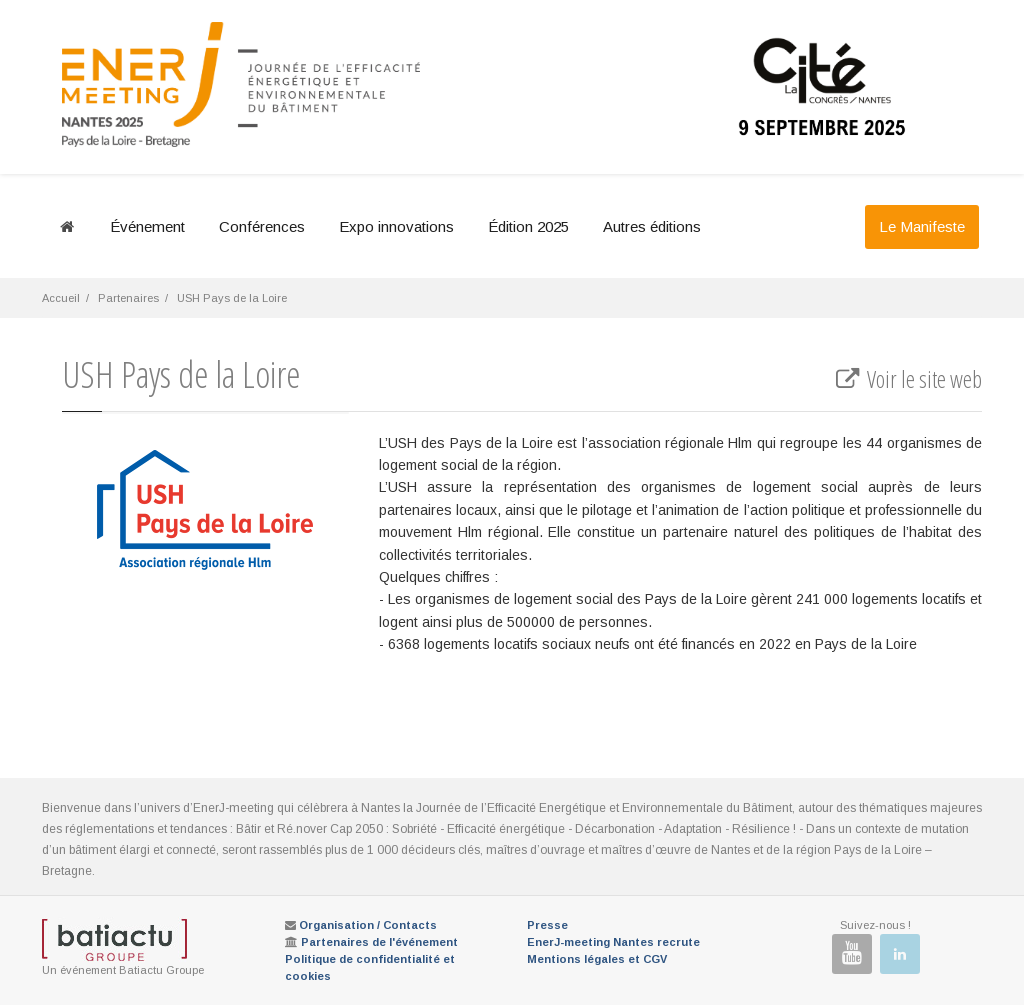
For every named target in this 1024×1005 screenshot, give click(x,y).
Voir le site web (907, 379)
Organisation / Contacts (368, 925)
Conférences (262, 226)
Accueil (61, 298)
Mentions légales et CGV (597, 959)
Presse (547, 925)
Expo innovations (396, 226)
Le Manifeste (922, 226)
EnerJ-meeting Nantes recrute (613, 942)
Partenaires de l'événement (379, 942)
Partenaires (128, 298)
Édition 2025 (528, 226)
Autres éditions (652, 226)
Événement (147, 226)
